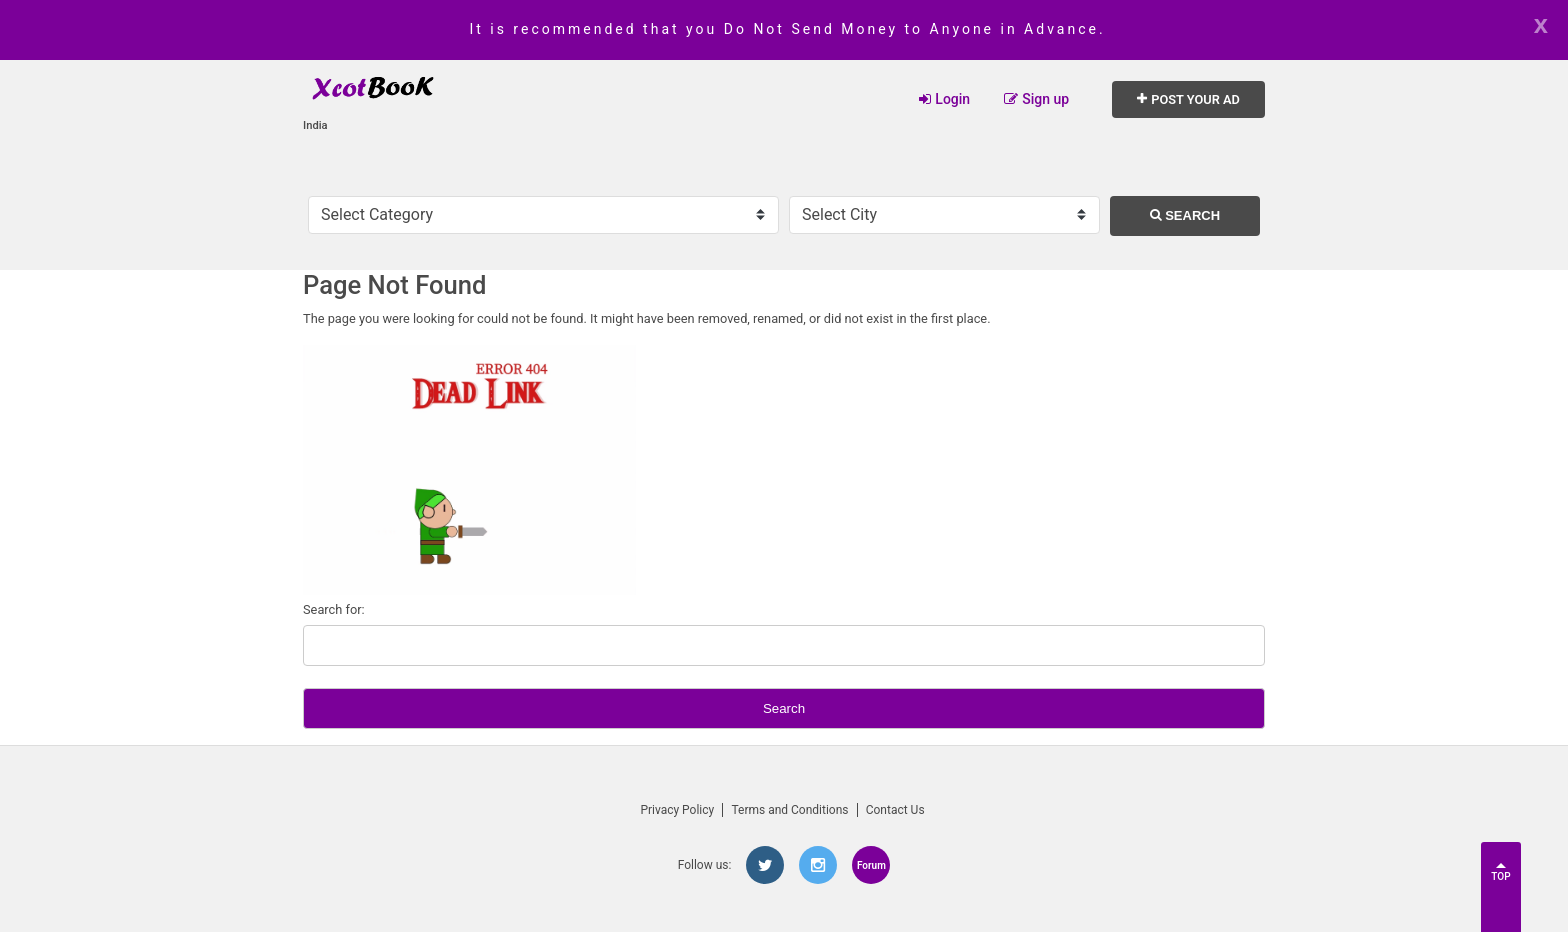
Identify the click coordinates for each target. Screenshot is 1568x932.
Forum (871, 865)
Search (1185, 215)
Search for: (334, 609)
